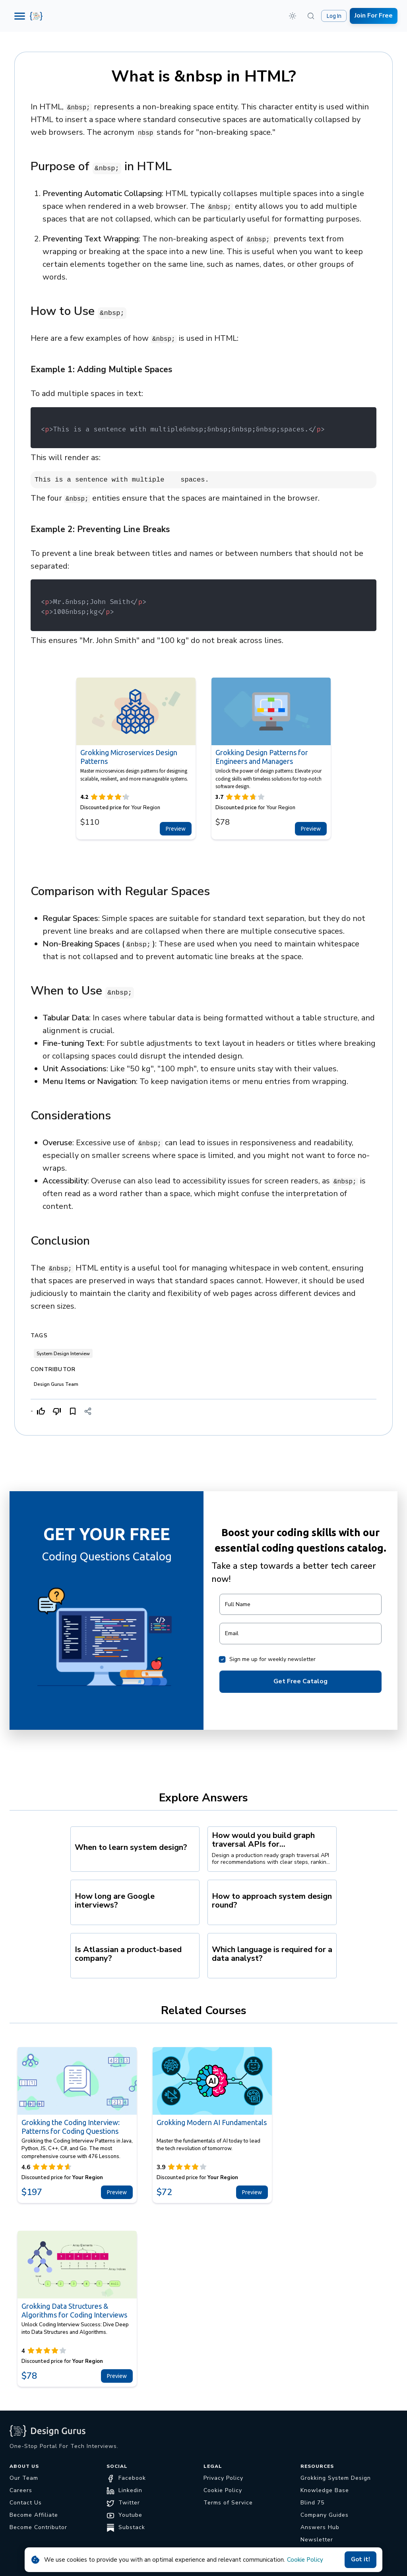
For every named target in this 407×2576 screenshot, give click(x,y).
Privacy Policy (223, 2478)
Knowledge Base (324, 2490)
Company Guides (324, 2515)
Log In (334, 15)
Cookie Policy (305, 2560)
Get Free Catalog (300, 1682)
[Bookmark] (73, 1411)
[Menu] (20, 16)
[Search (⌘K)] (311, 16)
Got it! (360, 2559)
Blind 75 (312, 2502)
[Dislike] (57, 1411)
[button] (292, 16)
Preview (176, 828)
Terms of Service (228, 2502)
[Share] (88, 1411)
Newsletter (316, 2539)
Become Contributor (38, 2527)
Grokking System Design (335, 2478)
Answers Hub (319, 2527)
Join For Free (373, 15)
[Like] (41, 1411)
